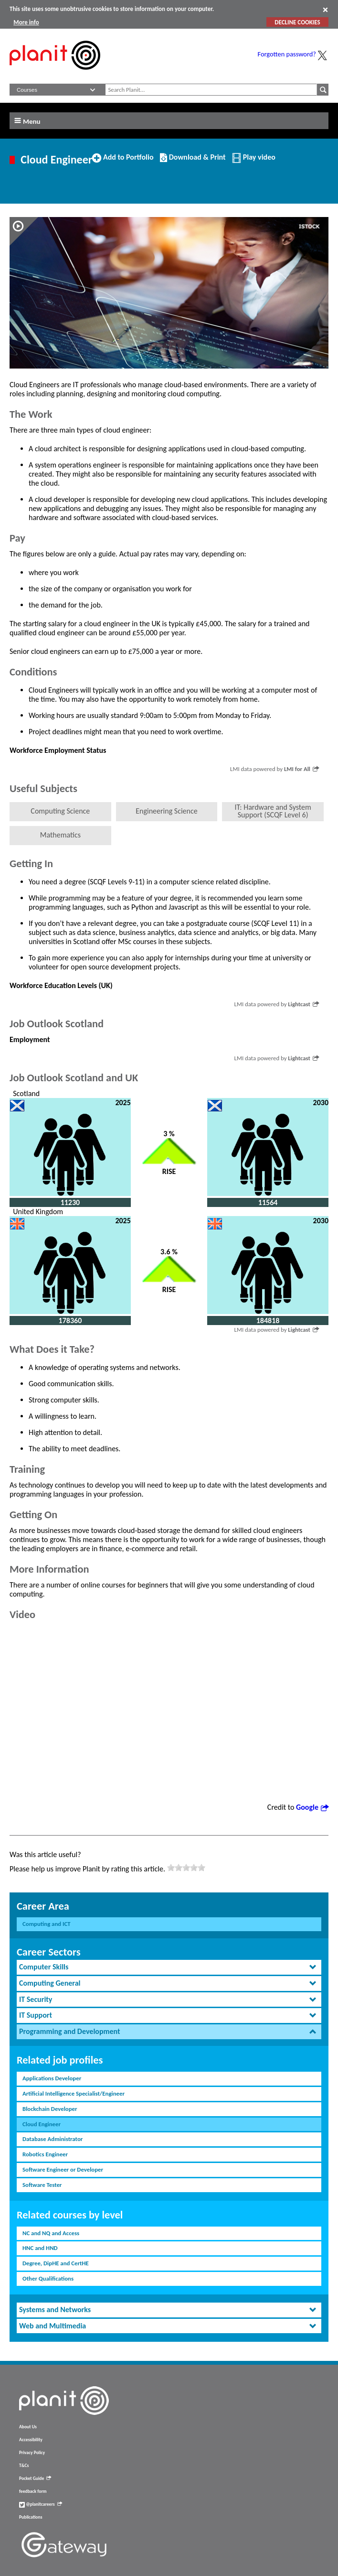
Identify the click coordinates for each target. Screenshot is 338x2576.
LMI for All (301, 768)
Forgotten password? (287, 54)
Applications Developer (51, 2078)
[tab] (169, 1967)
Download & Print (192, 161)
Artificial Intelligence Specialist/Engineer (73, 2093)
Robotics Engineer (45, 2154)
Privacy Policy (32, 2453)
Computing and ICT (46, 1923)
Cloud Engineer (41, 2124)
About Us (28, 2427)
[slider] (186, 1867)
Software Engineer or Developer (62, 2169)
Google (312, 1807)
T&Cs (24, 2465)
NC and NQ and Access (50, 2233)
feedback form (33, 2491)
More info (26, 22)
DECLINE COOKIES (297, 22)
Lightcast (303, 1004)
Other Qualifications (48, 2278)
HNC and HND (40, 2247)
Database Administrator (52, 2138)
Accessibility (30, 2440)
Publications (30, 2517)
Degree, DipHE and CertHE (55, 2263)
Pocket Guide (35, 2478)
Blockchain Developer (49, 2108)
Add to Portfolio (122, 161)
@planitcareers (40, 2504)
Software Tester (42, 2184)
